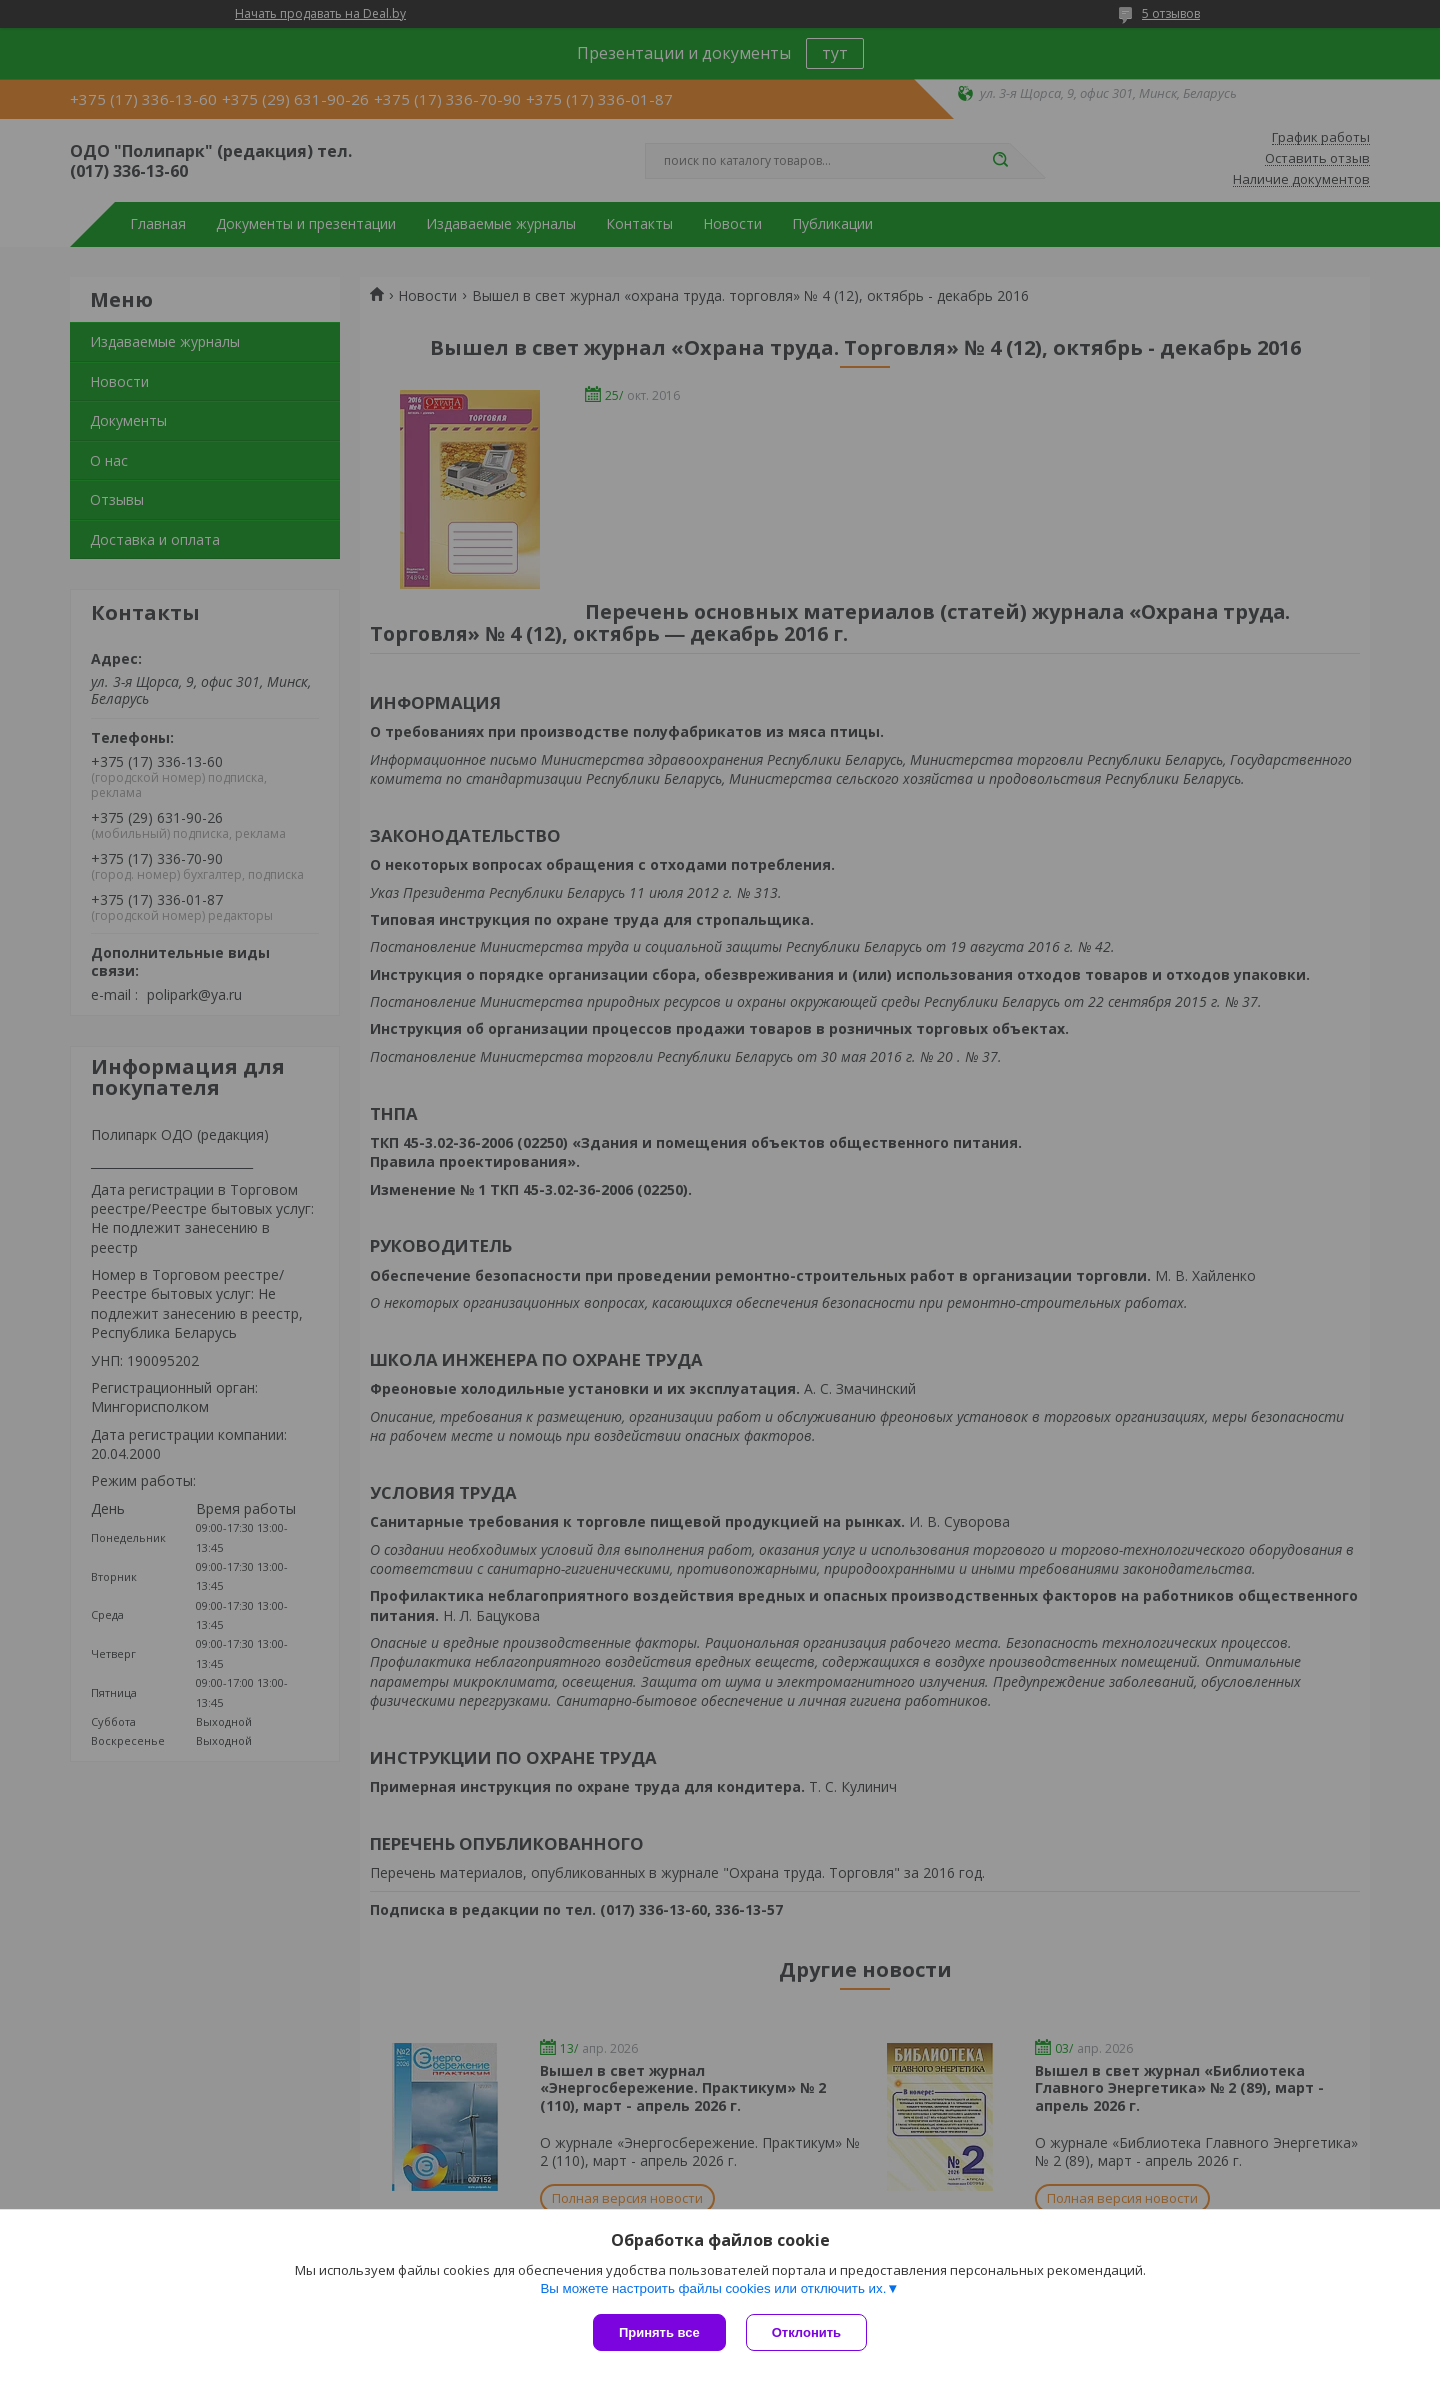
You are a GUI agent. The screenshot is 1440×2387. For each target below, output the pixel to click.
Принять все (659, 2332)
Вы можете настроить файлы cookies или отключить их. (713, 2288)
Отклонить (806, 2332)
